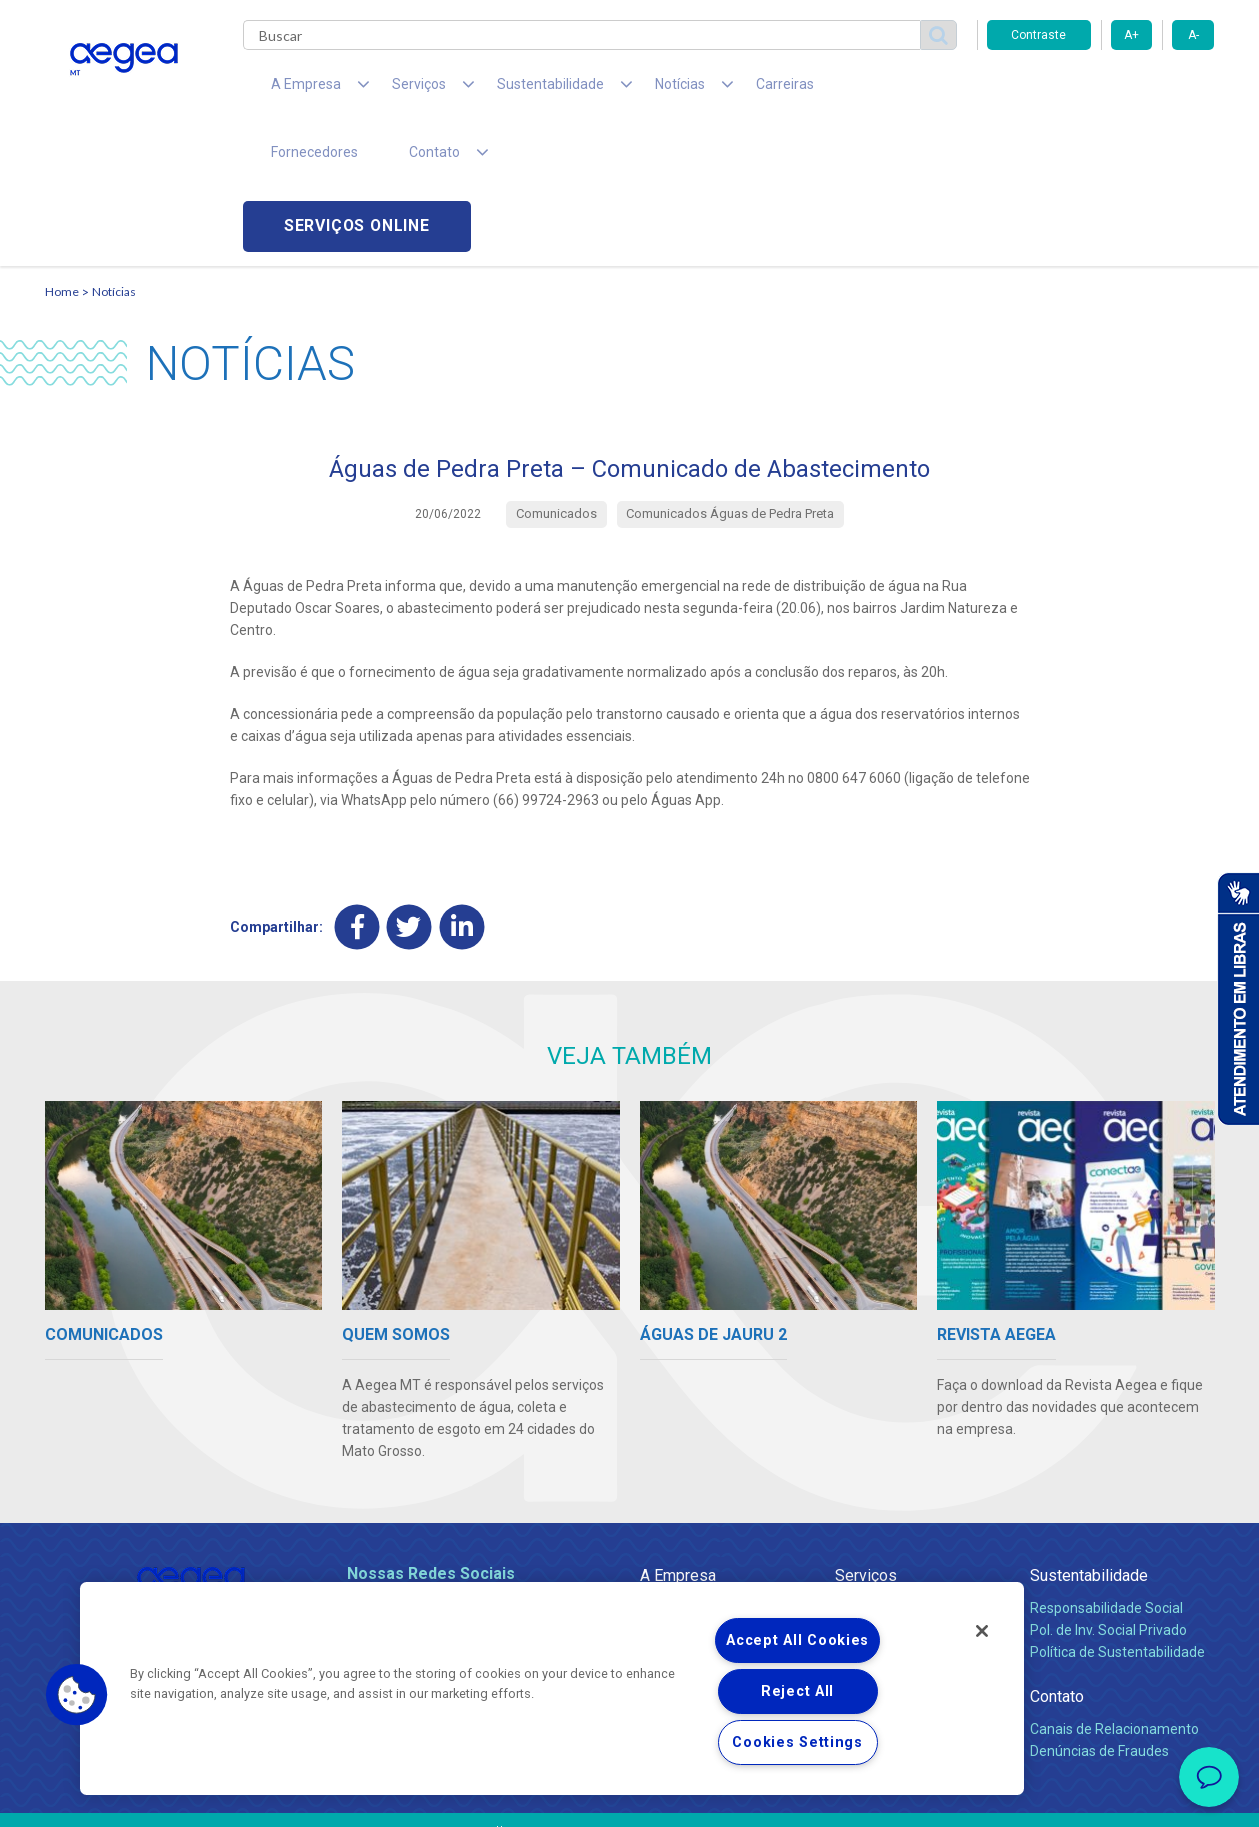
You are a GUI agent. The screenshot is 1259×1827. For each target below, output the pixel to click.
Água (852, 1472)
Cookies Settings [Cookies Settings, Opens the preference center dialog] (797, 1742)
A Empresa (678, 1439)
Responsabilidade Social (1106, 1472)
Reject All (797, 1691)
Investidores (678, 1516)
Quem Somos (683, 1472)
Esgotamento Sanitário (908, 1494)
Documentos (875, 1560)
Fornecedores (815, 90)
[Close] (982, 1631)
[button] (77, 1695)
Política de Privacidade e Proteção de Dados (630, 1797)
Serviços (866, 1439)
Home (62, 155)
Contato (1057, 1560)
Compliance (677, 1494)
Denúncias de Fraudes (1099, 1615)
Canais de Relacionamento (1114, 1593)
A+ (1131, 35)
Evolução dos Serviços (905, 1538)
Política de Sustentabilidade (1117, 1516)
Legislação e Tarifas (898, 1516)
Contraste (1038, 35)
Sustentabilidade (1089, 1439)
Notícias (114, 155)
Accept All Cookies (797, 1640)
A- (1193, 35)
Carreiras (709, 90)
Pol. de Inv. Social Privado (1108, 1494)
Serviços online (1101, 90)
